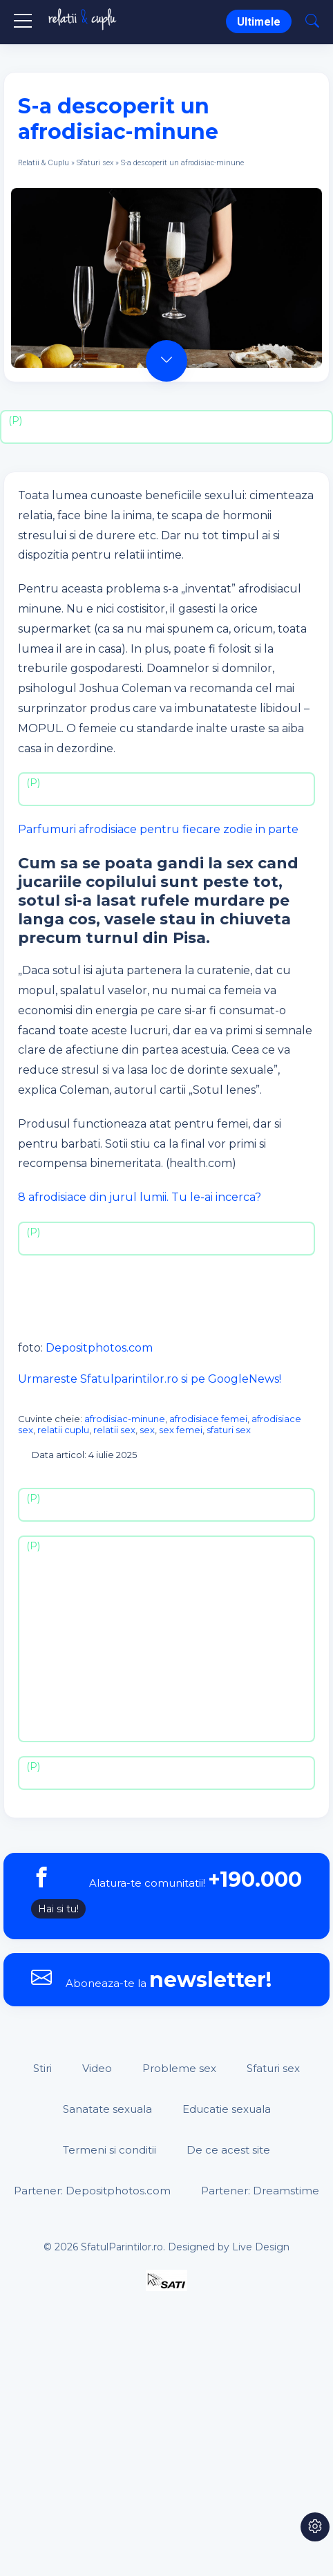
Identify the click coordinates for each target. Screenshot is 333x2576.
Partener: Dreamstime (260, 2190)
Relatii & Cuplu (43, 162)
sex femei (180, 1429)
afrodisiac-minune (124, 1418)
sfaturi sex (229, 1429)
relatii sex (114, 1429)
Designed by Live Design (228, 2247)
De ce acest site (228, 2149)
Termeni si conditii (109, 2149)
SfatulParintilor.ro (122, 2247)
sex (147, 1429)
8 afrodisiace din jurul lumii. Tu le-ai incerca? (139, 1197)
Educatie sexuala (226, 2109)
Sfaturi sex (95, 162)
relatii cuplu (63, 1429)
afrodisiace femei (208, 1418)
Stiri (42, 2068)
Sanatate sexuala (107, 2109)
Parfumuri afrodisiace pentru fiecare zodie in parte (158, 829)
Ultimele (258, 21)
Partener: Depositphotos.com (92, 2190)
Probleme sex (179, 2068)
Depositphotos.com (99, 1347)
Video (97, 2068)
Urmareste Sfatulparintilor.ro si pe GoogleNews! (149, 1378)
